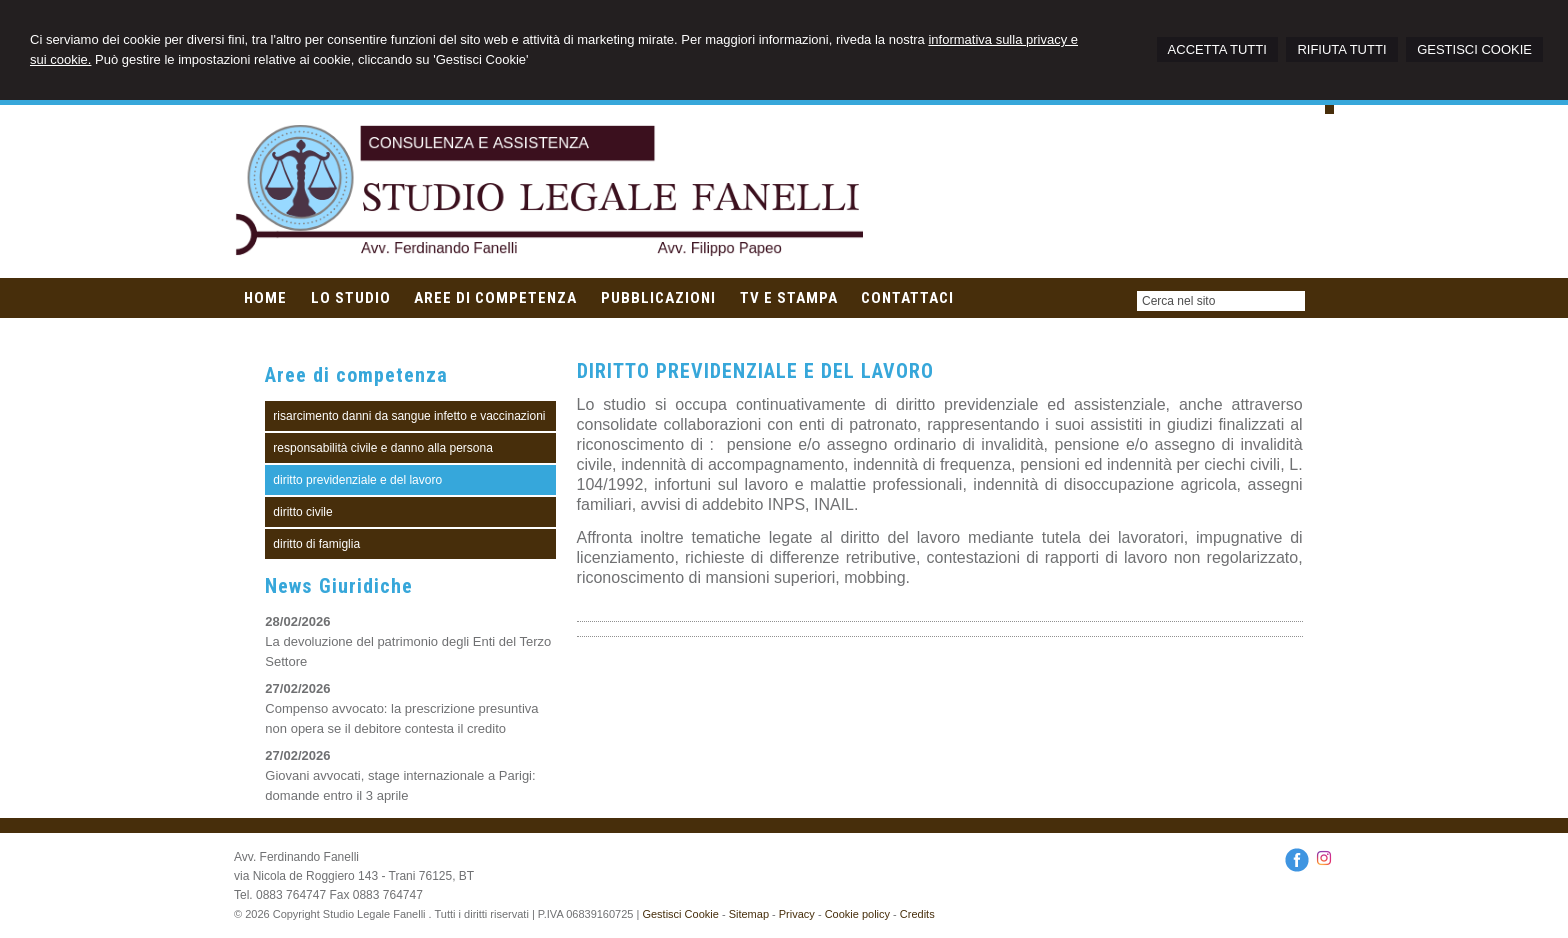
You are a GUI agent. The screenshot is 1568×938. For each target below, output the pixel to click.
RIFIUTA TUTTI (1341, 49)
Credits (917, 914)
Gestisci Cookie (680, 914)
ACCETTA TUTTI (1217, 49)
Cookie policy (857, 914)
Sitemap (749, 914)
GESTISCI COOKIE (1474, 49)
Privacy (797, 914)
